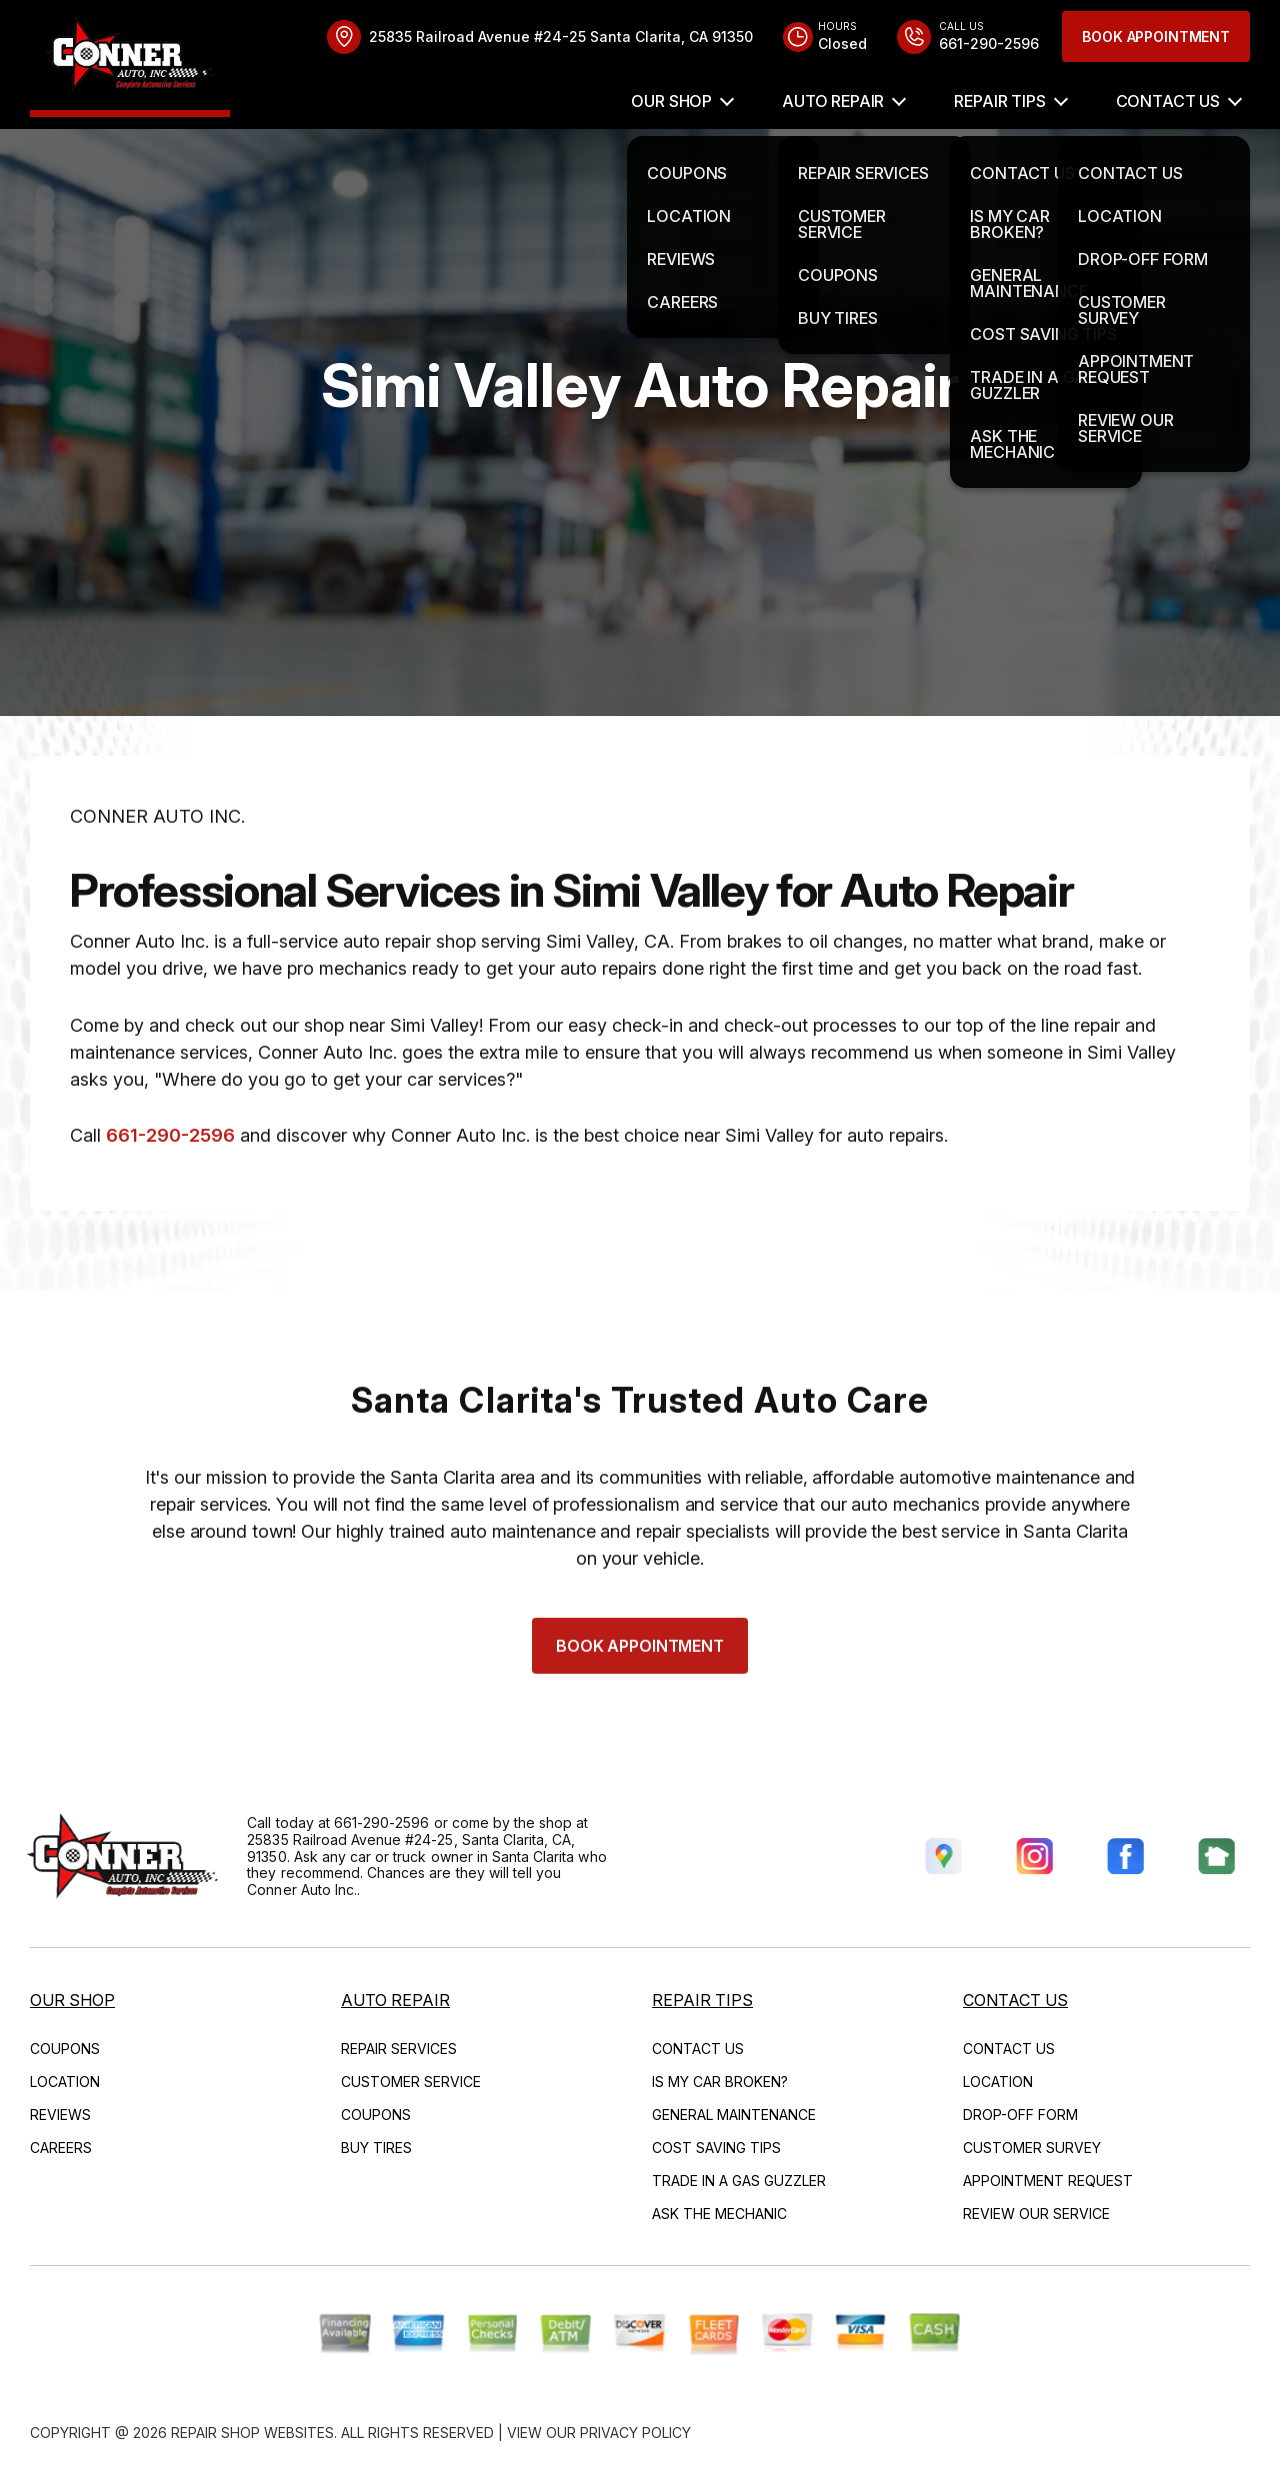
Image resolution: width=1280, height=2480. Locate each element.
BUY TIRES (376, 2147)
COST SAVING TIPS (716, 2147)
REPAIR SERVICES (399, 2048)
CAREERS (61, 2147)
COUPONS (65, 2048)
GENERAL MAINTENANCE (734, 2114)
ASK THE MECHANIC (719, 2213)
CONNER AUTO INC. (157, 868)
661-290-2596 (170, 1187)
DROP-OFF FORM (1020, 2114)
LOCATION (65, 2081)
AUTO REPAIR (833, 101)
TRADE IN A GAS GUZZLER (739, 2180)
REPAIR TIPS (999, 101)
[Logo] (130, 58)
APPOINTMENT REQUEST (1048, 2180)
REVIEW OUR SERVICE (1036, 2213)
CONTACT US (1168, 101)
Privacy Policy (635, 2432)
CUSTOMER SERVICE (411, 2081)
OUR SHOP (671, 101)
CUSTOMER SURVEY (1032, 2147)
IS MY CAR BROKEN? (720, 2081)
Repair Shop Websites (252, 2432)
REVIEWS (60, 2114)
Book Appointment (1156, 36)
